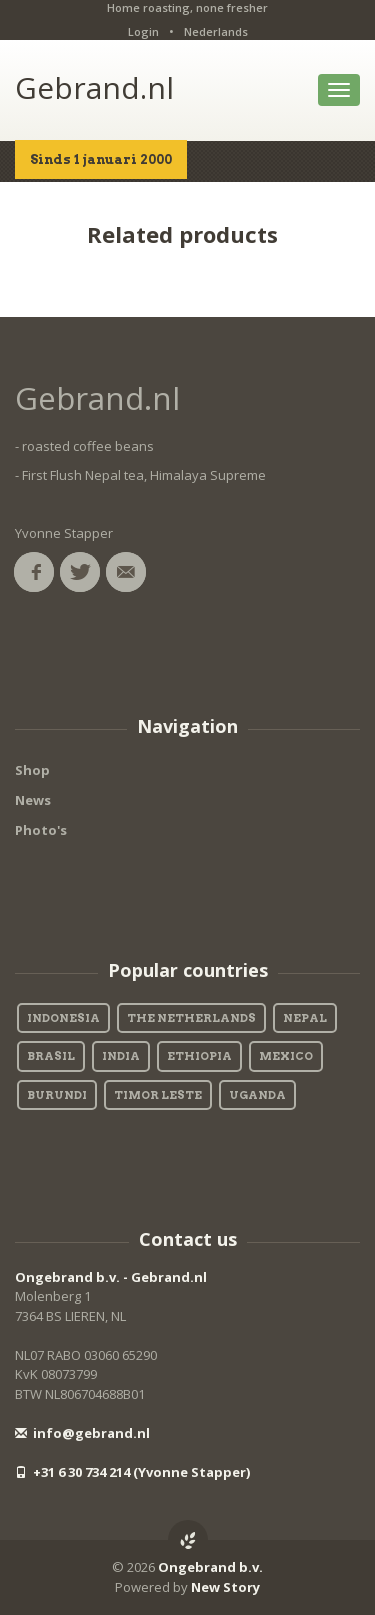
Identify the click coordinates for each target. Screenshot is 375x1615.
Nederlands (216, 31)
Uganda (257, 1095)
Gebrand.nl (94, 87)
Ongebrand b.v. (210, 1567)
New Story (225, 1587)
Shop (32, 770)
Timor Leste (158, 1095)
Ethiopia (199, 1056)
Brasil (51, 1056)
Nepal (305, 1018)
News (33, 800)
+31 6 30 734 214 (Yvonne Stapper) (132, 1472)
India (121, 1056)
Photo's (41, 830)
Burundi (57, 1095)
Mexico (286, 1056)
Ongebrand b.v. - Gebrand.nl (111, 1277)
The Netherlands (191, 1018)
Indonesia (63, 1018)
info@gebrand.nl (82, 1433)
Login (143, 31)
